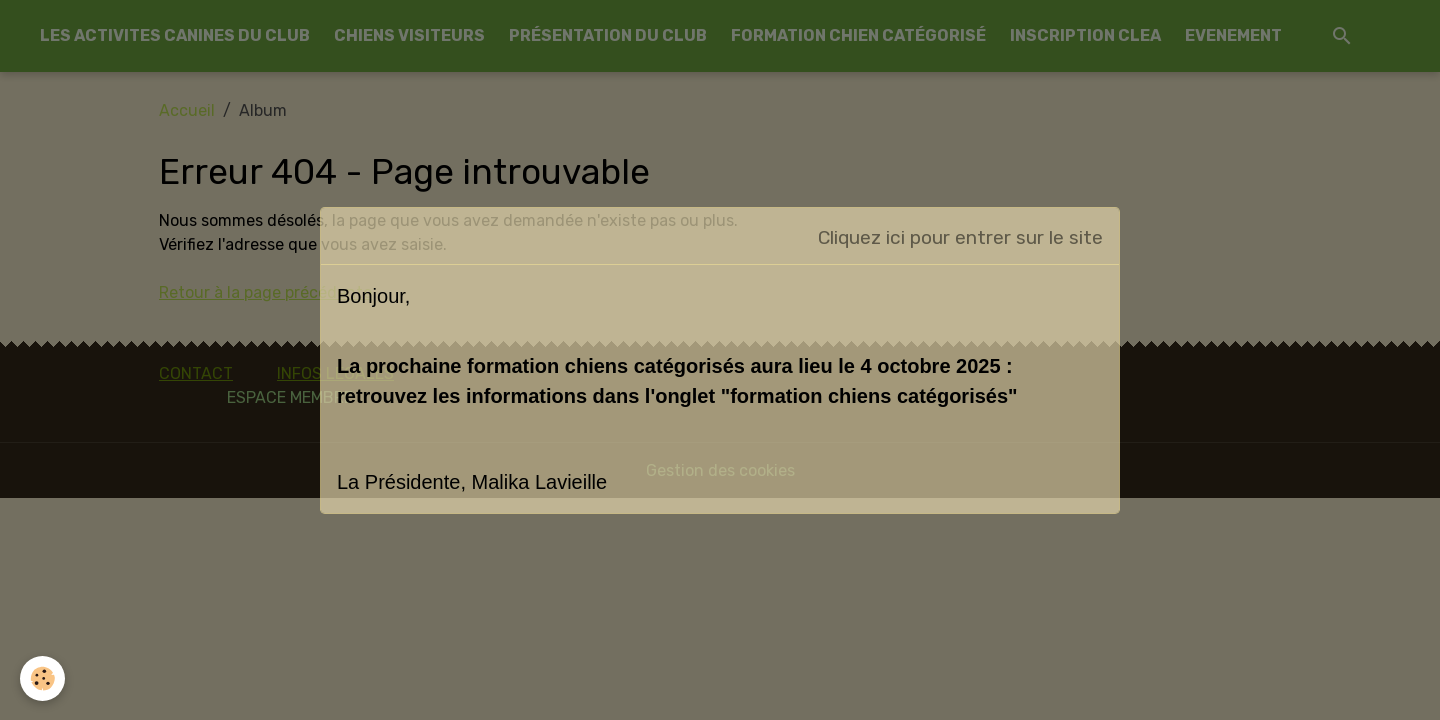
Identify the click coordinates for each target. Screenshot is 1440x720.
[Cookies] (42, 678)
